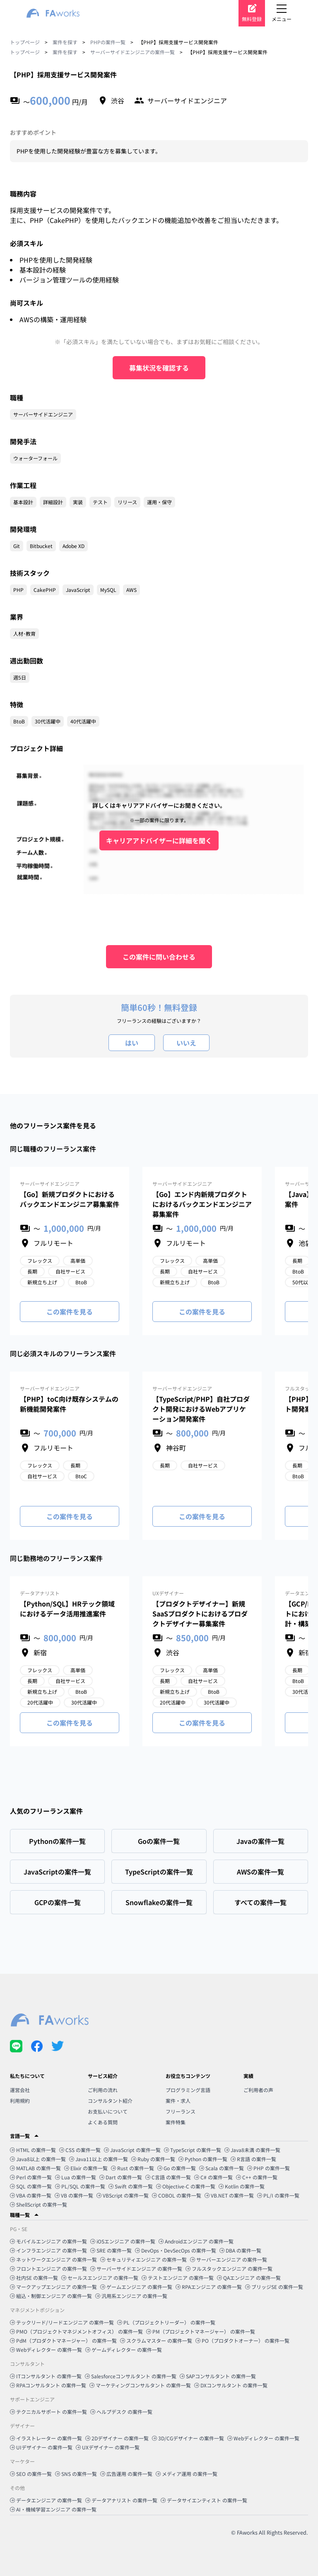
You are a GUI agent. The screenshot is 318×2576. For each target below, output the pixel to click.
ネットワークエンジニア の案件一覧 (53, 2259)
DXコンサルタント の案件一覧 (230, 2385)
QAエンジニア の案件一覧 (249, 2277)
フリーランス (180, 2111)
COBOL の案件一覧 (176, 2195)
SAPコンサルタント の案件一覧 (218, 2376)
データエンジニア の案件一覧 (46, 2500)
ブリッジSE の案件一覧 (274, 2286)
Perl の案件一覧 (31, 2177)
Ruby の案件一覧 (153, 2158)
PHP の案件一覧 (268, 2167)
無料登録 (252, 18)
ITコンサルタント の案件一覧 (46, 2376)
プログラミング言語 (188, 2089)
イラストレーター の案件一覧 (46, 2438)
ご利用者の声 (258, 2089)
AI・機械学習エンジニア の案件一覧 (53, 2509)
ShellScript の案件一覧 (38, 2204)
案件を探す (65, 41)
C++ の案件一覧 (256, 2177)
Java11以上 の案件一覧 (98, 2158)
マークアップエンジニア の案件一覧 (53, 2286)
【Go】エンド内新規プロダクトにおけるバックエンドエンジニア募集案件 (202, 1204)
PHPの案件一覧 (107, 41)
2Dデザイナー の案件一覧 (117, 2438)
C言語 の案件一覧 (168, 2177)
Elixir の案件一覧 (86, 2167)
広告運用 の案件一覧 (126, 2473)
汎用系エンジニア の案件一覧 (131, 2295)
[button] (159, 2136)
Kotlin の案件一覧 (242, 2186)
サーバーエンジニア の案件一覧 (228, 2259)
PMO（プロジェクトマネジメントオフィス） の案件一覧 (76, 2331)
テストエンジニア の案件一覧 (178, 2277)
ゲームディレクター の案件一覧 (123, 2349)
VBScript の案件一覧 (122, 2195)
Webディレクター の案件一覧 (46, 2349)
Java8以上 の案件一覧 (38, 2158)
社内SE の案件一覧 (34, 2277)
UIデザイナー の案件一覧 (41, 2447)
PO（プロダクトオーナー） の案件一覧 (242, 2340)
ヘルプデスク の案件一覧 (121, 2411)
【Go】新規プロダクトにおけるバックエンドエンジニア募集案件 (69, 1199)
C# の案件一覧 (213, 2177)
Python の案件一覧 (202, 2158)
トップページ (25, 41)
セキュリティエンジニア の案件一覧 (143, 2259)
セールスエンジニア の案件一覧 (99, 2277)
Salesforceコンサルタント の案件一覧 (130, 2376)
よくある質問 (103, 2122)
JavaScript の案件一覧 (132, 2149)
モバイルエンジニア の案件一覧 (48, 2241)
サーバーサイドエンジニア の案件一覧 (136, 2268)
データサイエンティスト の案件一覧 (204, 2500)
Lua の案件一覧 (75, 2177)
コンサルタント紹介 (110, 2100)
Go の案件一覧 (176, 2167)
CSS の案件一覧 (80, 2149)
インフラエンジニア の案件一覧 (48, 2250)
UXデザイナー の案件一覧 (108, 2447)
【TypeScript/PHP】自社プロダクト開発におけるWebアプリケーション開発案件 (201, 1409)
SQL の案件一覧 (31, 2186)
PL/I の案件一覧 (278, 2195)
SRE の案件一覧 (111, 2250)
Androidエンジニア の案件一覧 (196, 2241)
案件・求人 (178, 2100)
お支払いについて (108, 2111)
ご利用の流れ (103, 2089)
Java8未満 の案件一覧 (252, 2149)
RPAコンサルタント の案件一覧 (48, 2385)
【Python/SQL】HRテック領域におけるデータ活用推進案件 (67, 1608)
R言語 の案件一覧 (253, 2158)
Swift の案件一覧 (130, 2186)
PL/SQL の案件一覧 (80, 2186)
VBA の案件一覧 (30, 2195)
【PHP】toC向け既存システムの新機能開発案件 (69, 1404)
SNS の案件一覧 (76, 2473)
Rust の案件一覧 (132, 2167)
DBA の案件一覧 (240, 2250)
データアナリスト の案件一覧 (121, 2500)
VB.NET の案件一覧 (229, 2195)
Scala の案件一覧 (221, 2167)
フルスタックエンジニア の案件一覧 (229, 2268)
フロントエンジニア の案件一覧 (48, 2268)
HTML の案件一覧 (33, 2149)
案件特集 (176, 2122)
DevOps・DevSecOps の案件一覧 (175, 2250)
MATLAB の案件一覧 (35, 2167)
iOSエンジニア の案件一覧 (122, 2241)
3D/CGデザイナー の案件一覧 (188, 2438)
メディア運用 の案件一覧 (186, 2473)
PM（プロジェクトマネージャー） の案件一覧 (200, 2331)
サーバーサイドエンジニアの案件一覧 (132, 51)
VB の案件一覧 (74, 2195)
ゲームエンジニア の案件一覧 (136, 2286)
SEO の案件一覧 (31, 2473)
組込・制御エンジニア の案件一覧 (51, 2295)
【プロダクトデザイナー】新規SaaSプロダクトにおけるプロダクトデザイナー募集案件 (200, 1613)
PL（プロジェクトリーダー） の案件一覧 (166, 2322)
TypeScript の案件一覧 (192, 2149)
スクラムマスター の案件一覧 (156, 2340)
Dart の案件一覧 (120, 2177)
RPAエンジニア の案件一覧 (209, 2286)
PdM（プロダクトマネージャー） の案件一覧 (63, 2340)
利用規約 (20, 2100)
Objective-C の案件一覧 (185, 2186)
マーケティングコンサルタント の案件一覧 (140, 2385)
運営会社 (20, 2089)
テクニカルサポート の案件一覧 (48, 2411)
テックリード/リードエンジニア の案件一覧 (62, 2322)
